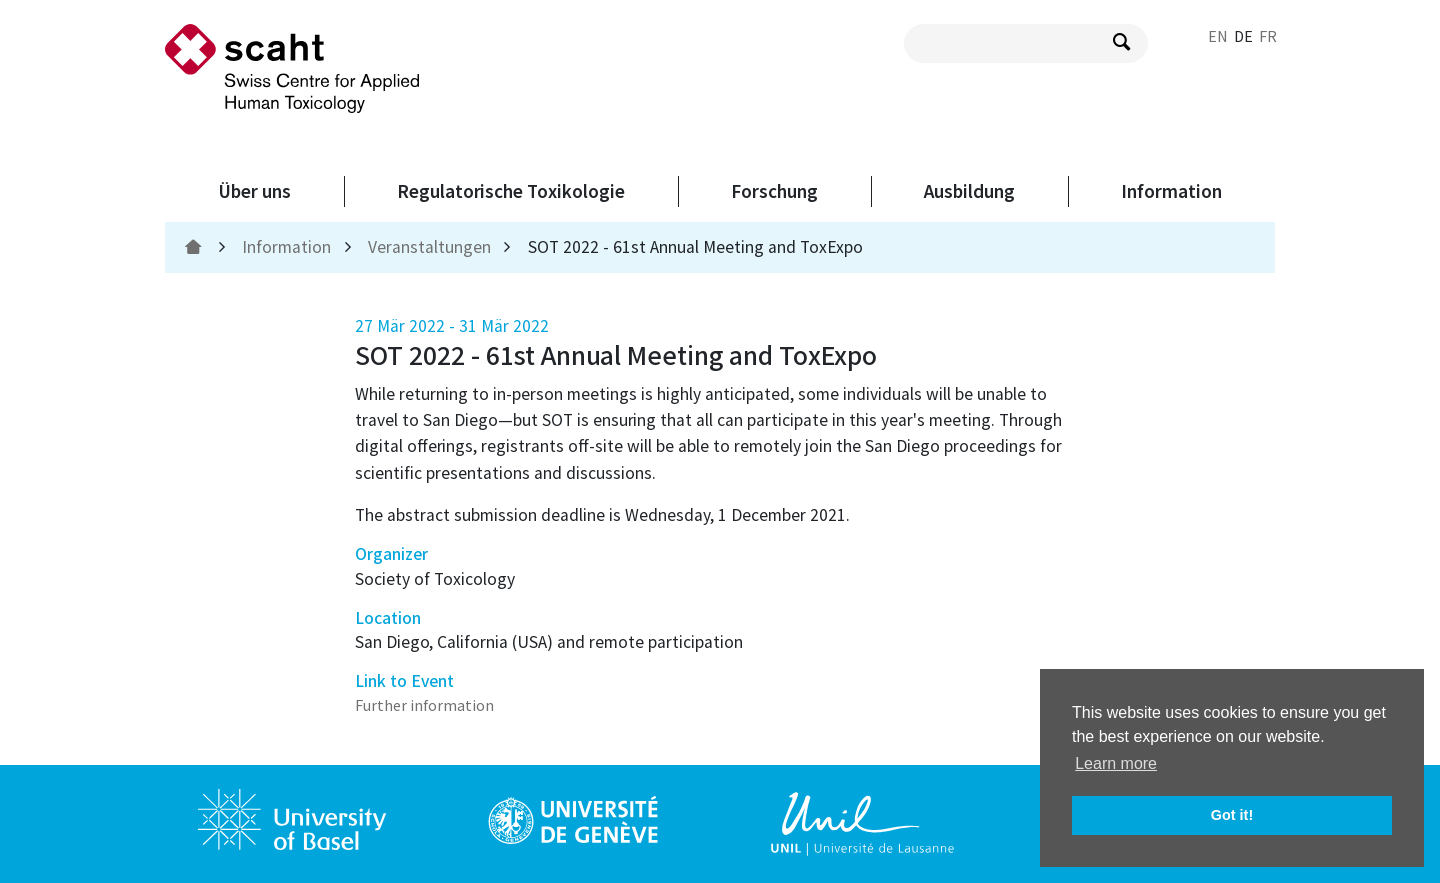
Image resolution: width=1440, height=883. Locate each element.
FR (1268, 36)
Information (1171, 191)
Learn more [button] (1116, 763)
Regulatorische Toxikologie (511, 191)
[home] (195, 247)
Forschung (774, 191)
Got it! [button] (1232, 815)
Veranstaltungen (429, 247)
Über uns (254, 191)
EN (1218, 36)
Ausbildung (969, 191)
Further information (424, 705)
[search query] (1026, 43)
